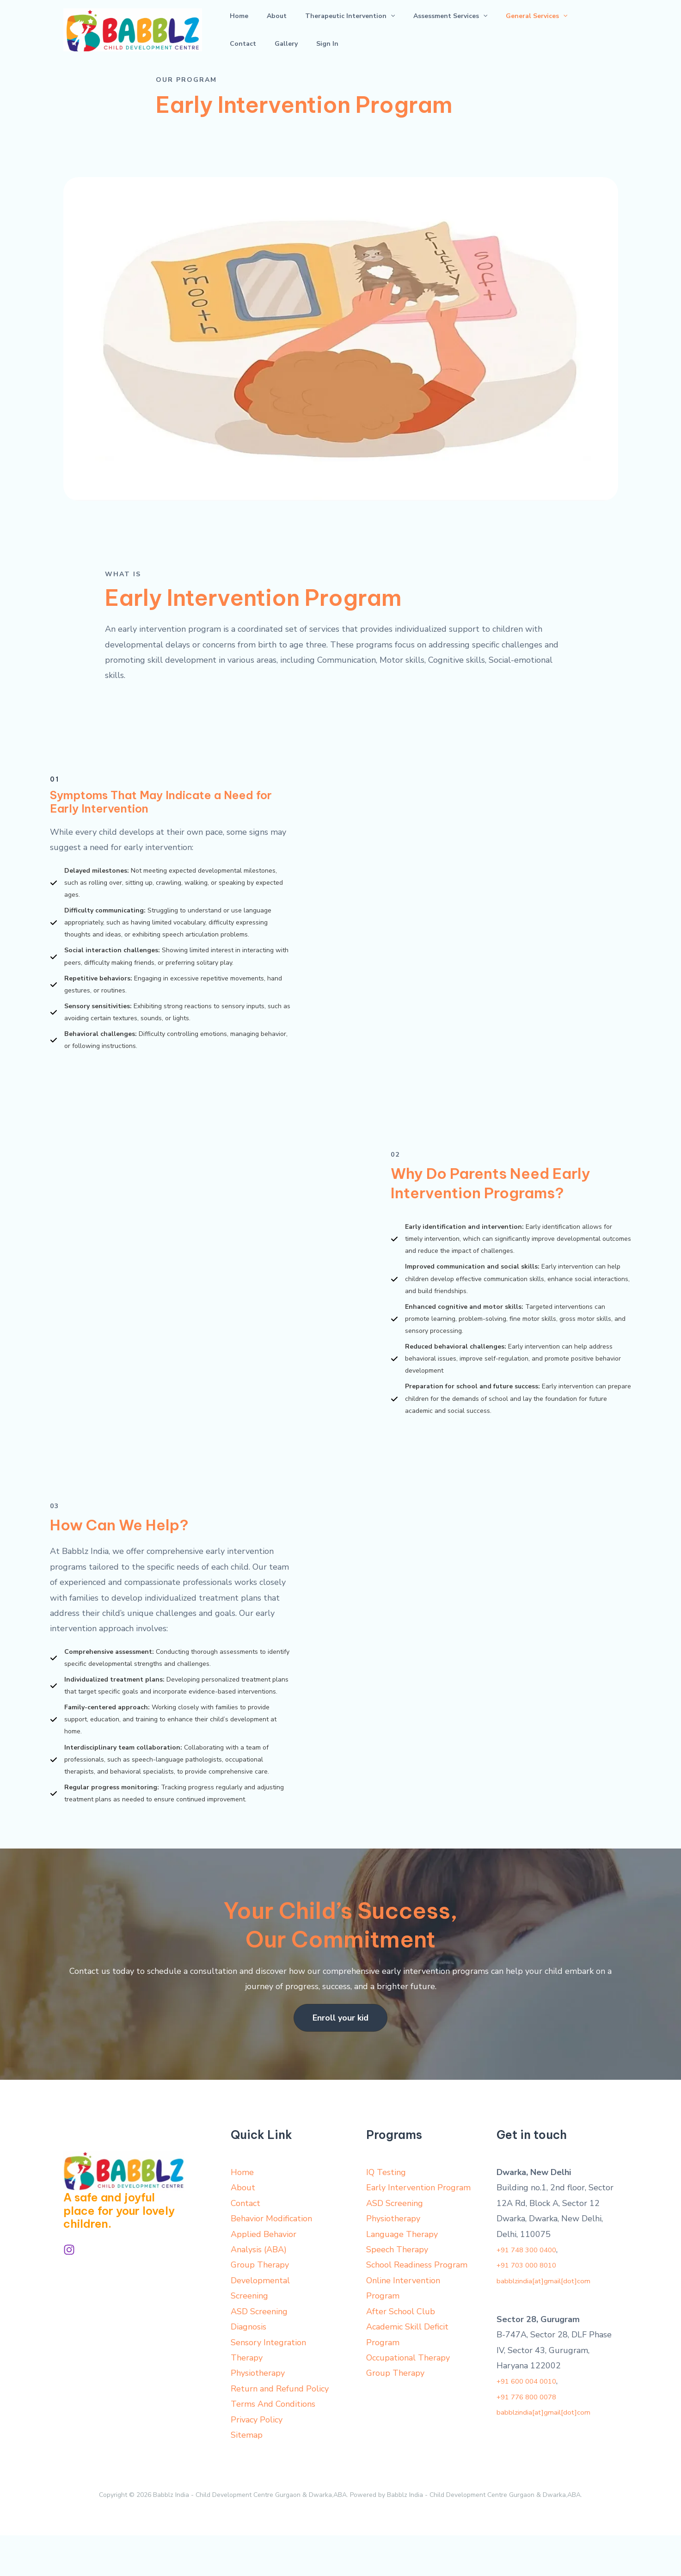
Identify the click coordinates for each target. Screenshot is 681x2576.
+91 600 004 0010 (533, 2421)
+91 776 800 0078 (533, 2436)
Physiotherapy (258, 2413)
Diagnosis (248, 2367)
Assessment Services (402, 30)
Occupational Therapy (408, 2397)
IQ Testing (386, 2212)
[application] (356, 30)
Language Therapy (402, 2274)
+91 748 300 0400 (533, 2289)
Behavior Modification (271, 2259)
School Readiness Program (416, 2305)
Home (232, 29)
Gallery (552, 29)
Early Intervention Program (418, 2228)
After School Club (400, 2351)
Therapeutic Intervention (315, 30)
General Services (474, 30)
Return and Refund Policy (280, 2428)
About (256, 29)
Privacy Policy (256, 2459)
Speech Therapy (397, 2289)
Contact (523, 29)
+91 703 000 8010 (533, 2305)
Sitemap (247, 2475)
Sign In (580, 29)
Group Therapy (260, 2305)
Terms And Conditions (273, 2444)
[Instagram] (69, 2290)
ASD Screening (259, 2351)
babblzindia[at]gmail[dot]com (553, 2320)
